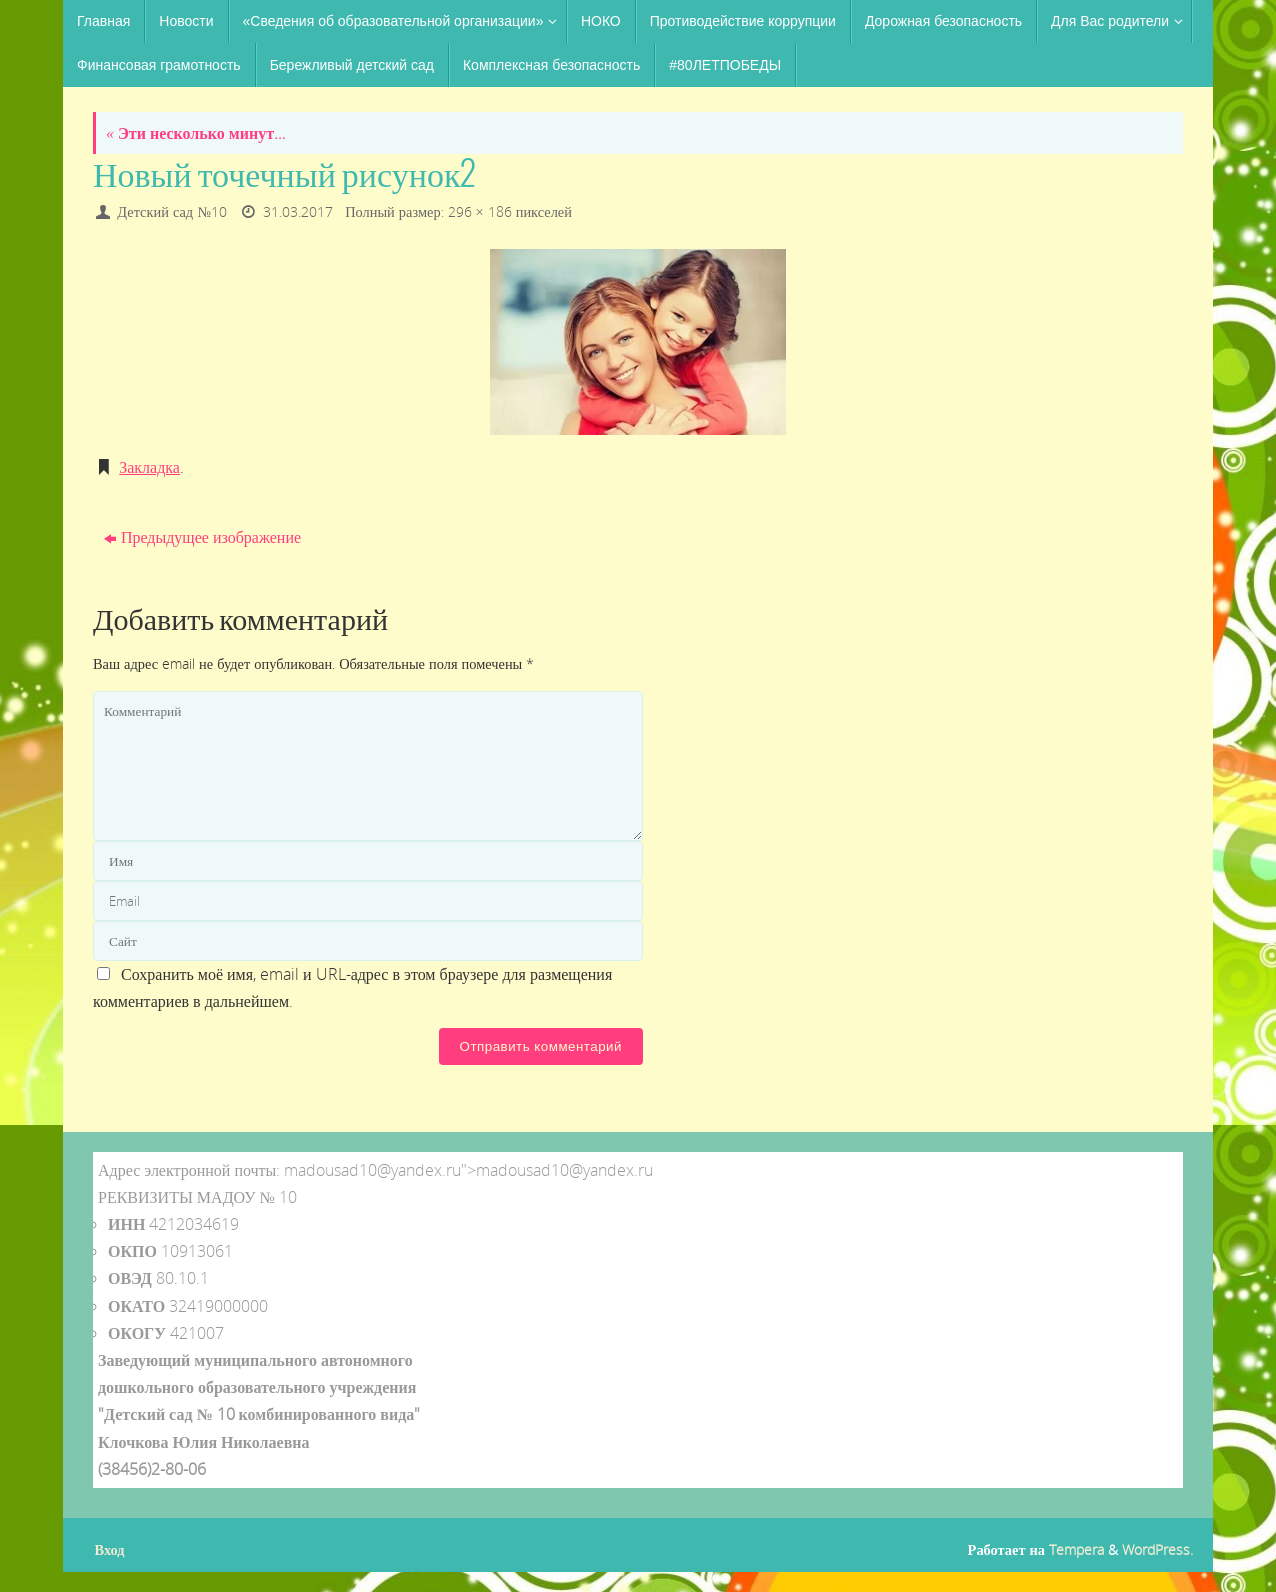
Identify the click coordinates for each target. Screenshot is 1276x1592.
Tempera (1076, 1549)
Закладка (149, 467)
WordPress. (1157, 1549)
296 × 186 (480, 211)
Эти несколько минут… (195, 133)
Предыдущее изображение (202, 537)
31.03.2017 (298, 211)
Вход (110, 1549)
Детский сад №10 (172, 211)
